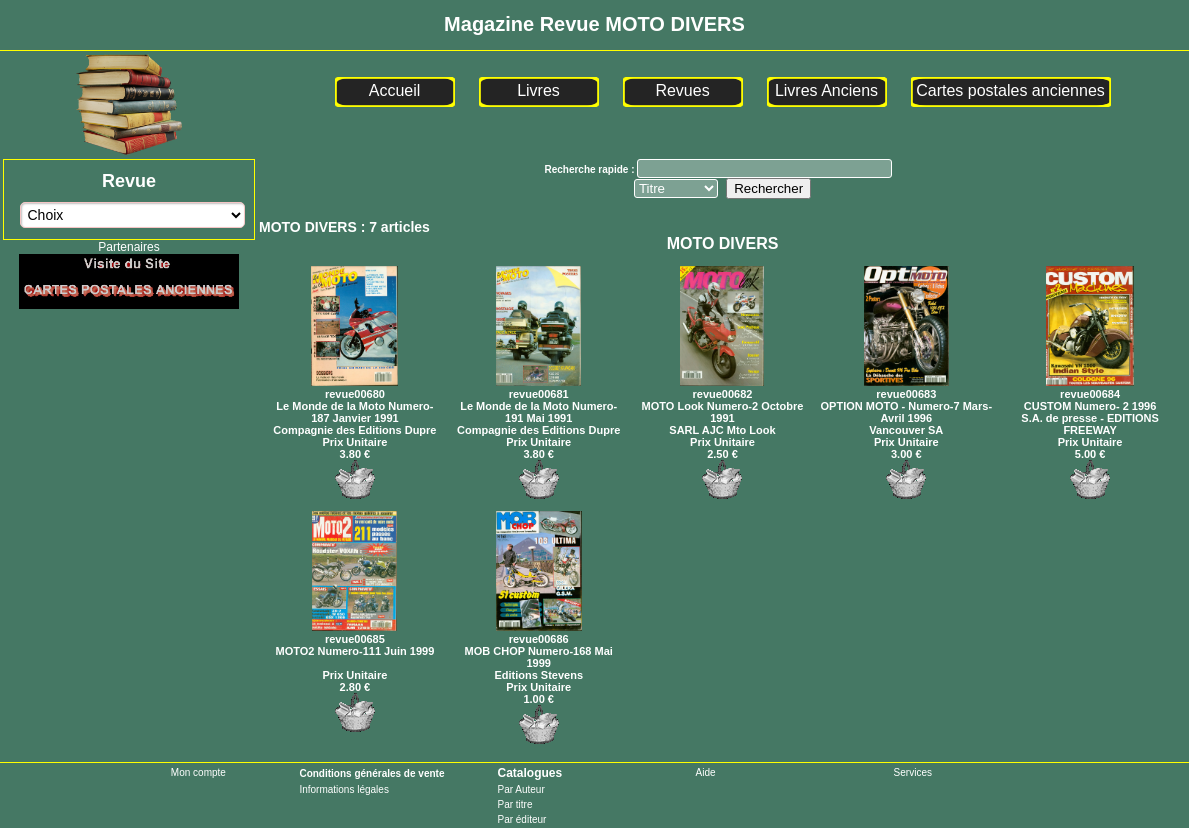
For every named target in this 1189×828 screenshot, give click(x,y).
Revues (682, 90)
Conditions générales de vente (371, 773)
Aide (706, 772)
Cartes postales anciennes (1010, 90)
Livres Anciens (826, 90)
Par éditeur (521, 819)
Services (913, 772)
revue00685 (354, 633)
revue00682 (722, 388)
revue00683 (906, 388)
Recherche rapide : (590, 169)
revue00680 (354, 388)
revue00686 (539, 633)
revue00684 (1090, 388)
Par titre (514, 804)
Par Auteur (520, 789)
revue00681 (538, 388)
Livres (538, 90)
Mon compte (198, 772)
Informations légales (344, 789)
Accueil (395, 90)
